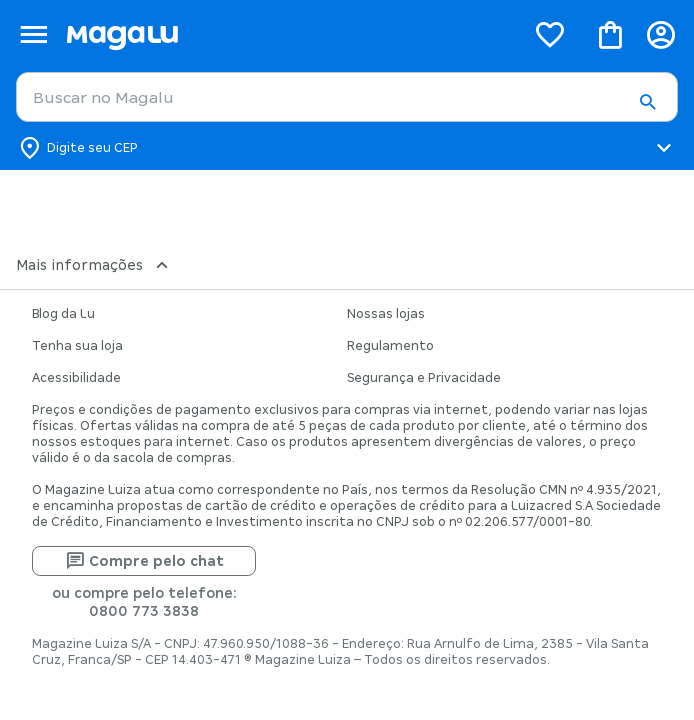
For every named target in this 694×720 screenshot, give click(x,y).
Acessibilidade (76, 378)
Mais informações (94, 265)
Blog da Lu (63, 314)
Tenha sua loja (77, 346)
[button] (647, 103)
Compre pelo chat (144, 561)
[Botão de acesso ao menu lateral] (33, 34)
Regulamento (390, 346)
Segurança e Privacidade (424, 378)
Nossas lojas (386, 314)
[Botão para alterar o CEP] (347, 148)
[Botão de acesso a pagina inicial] (287, 34)
